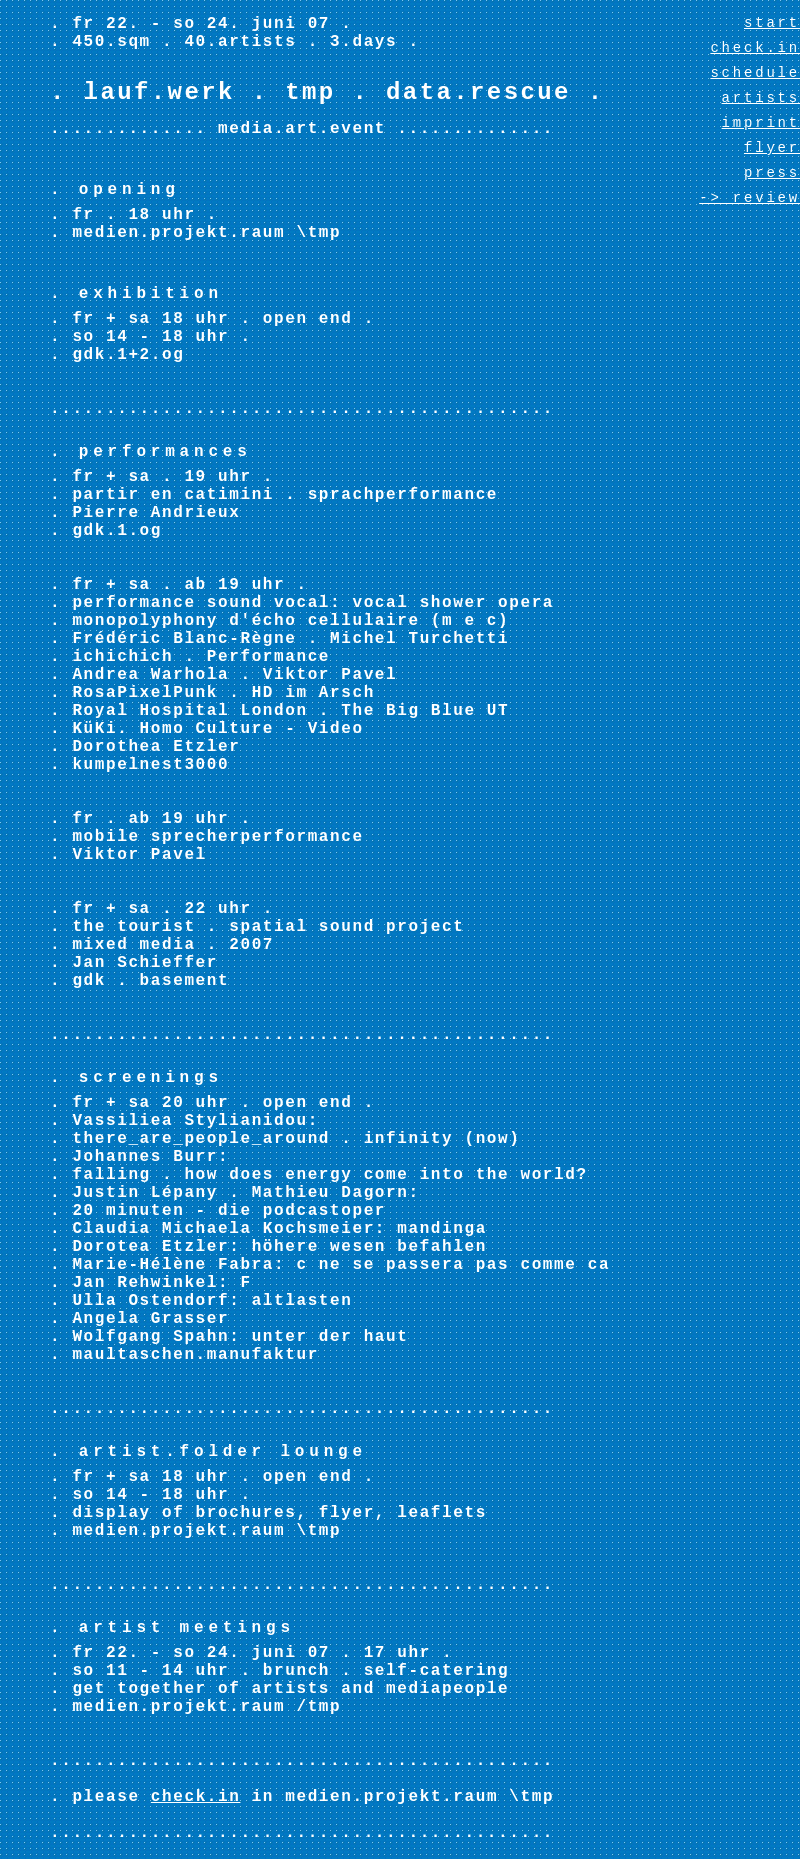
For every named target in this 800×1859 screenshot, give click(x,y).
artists (761, 98)
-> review (749, 198)
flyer (772, 148)
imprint (761, 123)
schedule (755, 73)
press (772, 173)
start (772, 23)
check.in (196, 1797)
